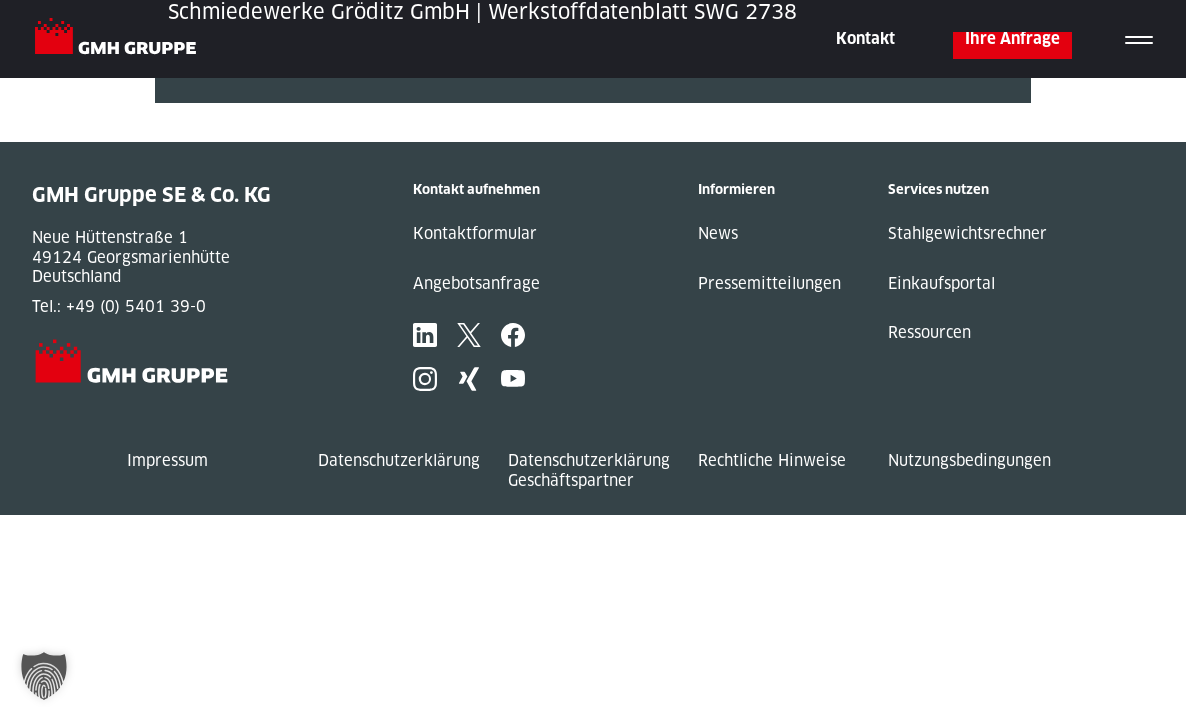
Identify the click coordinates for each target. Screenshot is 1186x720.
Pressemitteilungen (769, 283)
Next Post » (198, 132)
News (718, 233)
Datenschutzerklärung (399, 460)
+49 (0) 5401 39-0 (136, 306)
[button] (44, 676)
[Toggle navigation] (1139, 39)
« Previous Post (213, 112)
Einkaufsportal (941, 283)
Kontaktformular (475, 233)
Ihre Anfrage (1012, 38)
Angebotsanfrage (476, 283)
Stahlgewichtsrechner (967, 233)
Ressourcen (929, 332)
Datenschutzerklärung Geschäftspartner (589, 470)
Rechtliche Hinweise (772, 460)
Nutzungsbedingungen (969, 460)
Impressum (167, 460)
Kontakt (865, 38)
